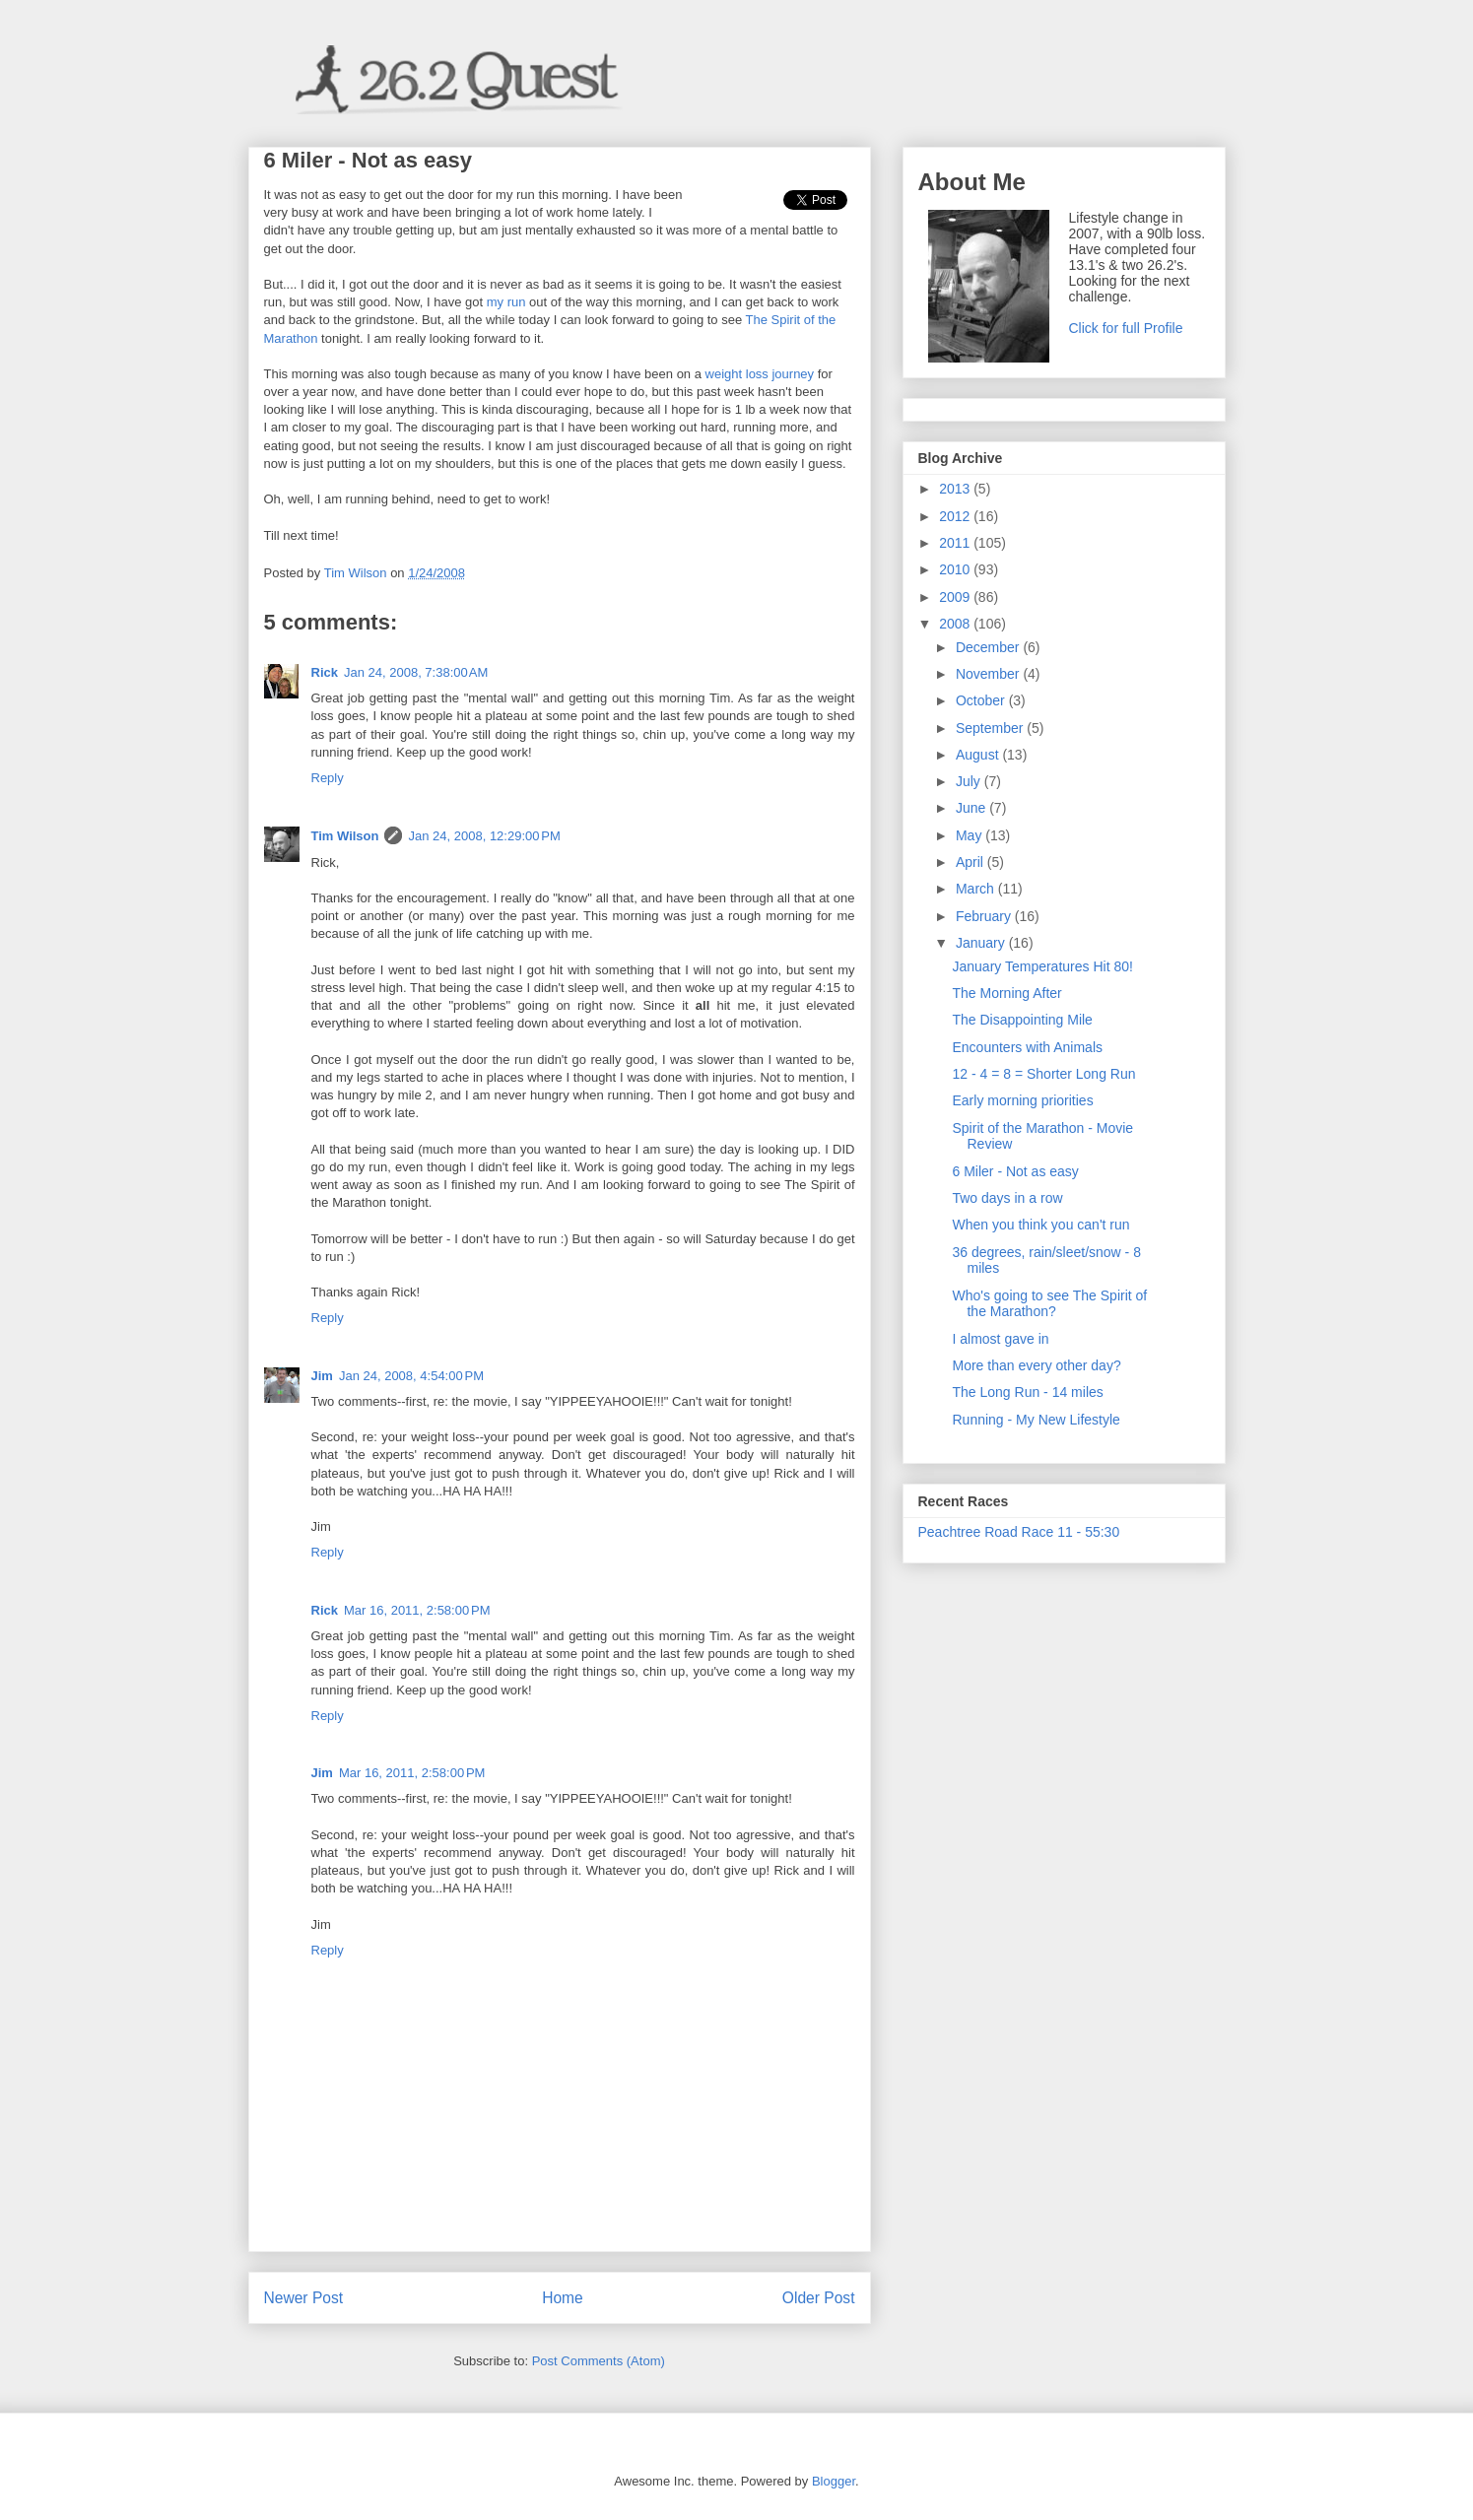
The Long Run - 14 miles (1027, 1392)
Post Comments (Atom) (598, 2361)
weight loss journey (760, 373)
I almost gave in (1000, 1339)
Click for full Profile (1126, 328)
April (971, 862)
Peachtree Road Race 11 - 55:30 (1019, 1532)
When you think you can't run (1040, 1224)
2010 (956, 569)
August (979, 755)
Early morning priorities (1022, 1100)
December (989, 647)
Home (562, 2297)
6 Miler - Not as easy (1015, 1171)
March (977, 888)
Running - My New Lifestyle (1035, 1419)
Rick (324, 672)
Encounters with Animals (1027, 1047)
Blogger (833, 2481)
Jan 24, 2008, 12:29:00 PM (484, 836)
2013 (956, 489)
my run (506, 302)
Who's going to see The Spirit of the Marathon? (1049, 1304)
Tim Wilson (345, 836)
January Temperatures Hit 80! (1042, 966)
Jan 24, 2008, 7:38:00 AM (416, 672)
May (970, 835)
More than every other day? (1036, 1365)
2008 (956, 623)
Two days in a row (1007, 1198)
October (982, 700)
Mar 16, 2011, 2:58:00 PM (417, 1610)
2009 (956, 597)
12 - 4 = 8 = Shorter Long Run (1043, 1074)
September (991, 728)
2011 (956, 543)
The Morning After (1006, 993)
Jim (322, 1375)
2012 (956, 516)
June (972, 808)
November (989, 674)
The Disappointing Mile (1022, 1020)
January (982, 943)
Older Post (818, 2297)
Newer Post (304, 2297)
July (970, 781)
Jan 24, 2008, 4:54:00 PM (411, 1375)
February (985, 916)
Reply (327, 777)
